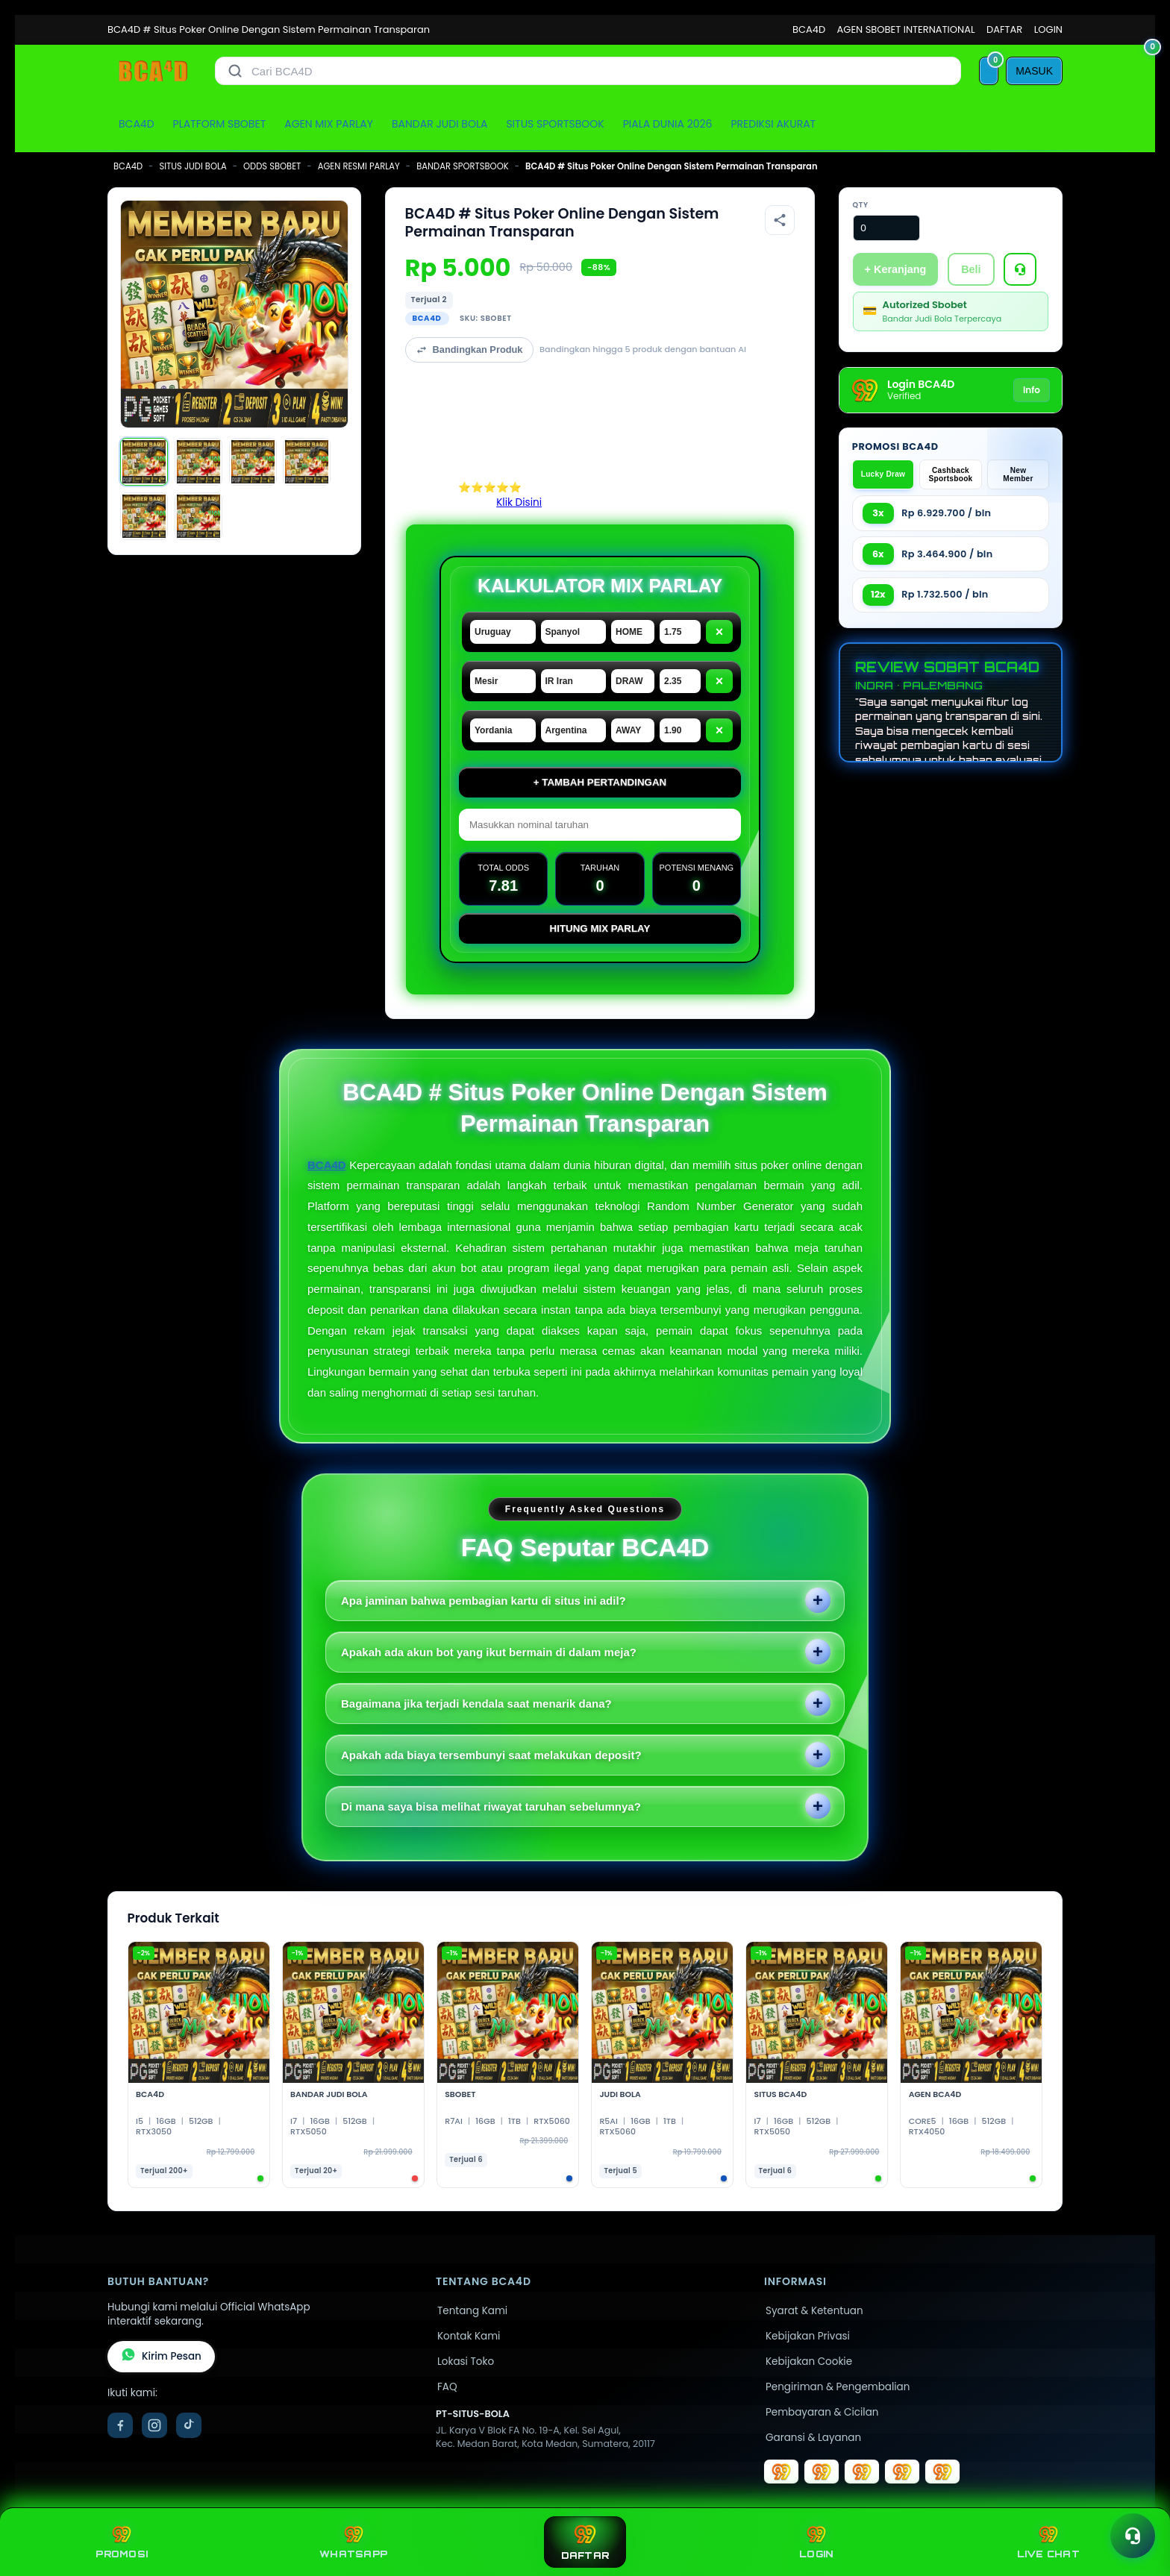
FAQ (447, 2387)
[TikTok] (188, 2425)
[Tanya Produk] (1020, 269)
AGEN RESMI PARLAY (359, 166)
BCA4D (808, 29)
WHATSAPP (353, 2542)
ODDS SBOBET (272, 166)
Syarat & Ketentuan (814, 2311)
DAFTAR (1004, 29)
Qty (861, 205)
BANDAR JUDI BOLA (439, 123)
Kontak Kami (468, 2336)
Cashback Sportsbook (951, 474)
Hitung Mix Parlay (600, 928)
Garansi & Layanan (813, 2438)
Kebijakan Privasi (808, 2336)
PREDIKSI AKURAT (773, 123)
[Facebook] (120, 2425)
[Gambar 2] (198, 462)
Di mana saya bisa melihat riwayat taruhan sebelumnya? (491, 1806)
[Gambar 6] (198, 516)
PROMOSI (122, 2542)
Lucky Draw (883, 474)
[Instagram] (154, 2425)
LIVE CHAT (1048, 2542)
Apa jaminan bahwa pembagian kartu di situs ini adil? (483, 1600)
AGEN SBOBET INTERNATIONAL (906, 29)
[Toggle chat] (1132, 2535)
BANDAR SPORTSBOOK (462, 166)
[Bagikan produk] (780, 220)
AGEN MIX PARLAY (328, 123)
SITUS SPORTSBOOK (555, 123)
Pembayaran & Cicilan (822, 2412)
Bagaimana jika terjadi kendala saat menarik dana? (476, 1703)
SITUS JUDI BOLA (192, 166)
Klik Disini (519, 502)
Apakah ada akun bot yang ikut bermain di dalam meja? (488, 1652)
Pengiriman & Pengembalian (838, 2387)
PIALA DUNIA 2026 (668, 123)
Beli (970, 269)
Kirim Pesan (161, 2356)
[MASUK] (1034, 71)
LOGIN (1048, 29)
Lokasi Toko (465, 2361)
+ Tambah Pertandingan (600, 782)
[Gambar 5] (144, 516)
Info (1031, 389)
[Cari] (235, 70)
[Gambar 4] (307, 462)
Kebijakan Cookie (809, 2361)
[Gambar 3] (253, 462)
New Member (1018, 474)
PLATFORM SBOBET (219, 123)
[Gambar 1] (144, 462)
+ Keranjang (896, 269)
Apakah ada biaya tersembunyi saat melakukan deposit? (491, 1755)
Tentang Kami (472, 2311)
